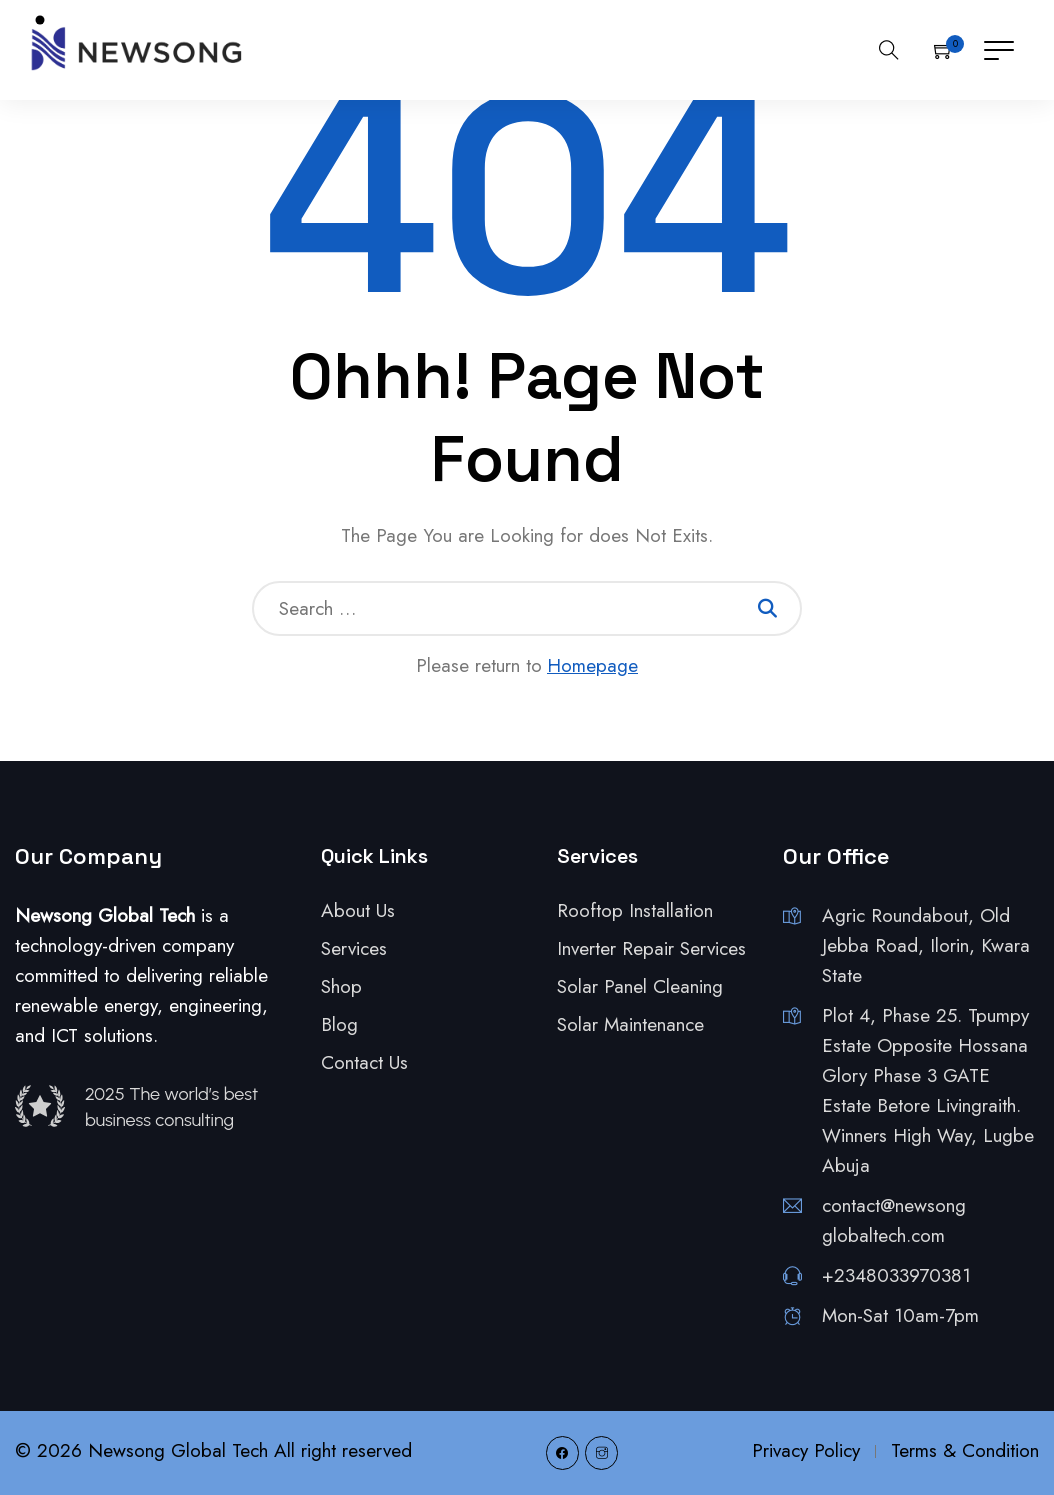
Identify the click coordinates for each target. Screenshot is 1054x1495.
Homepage (592, 665)
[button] (944, 50)
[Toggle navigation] (999, 50)
